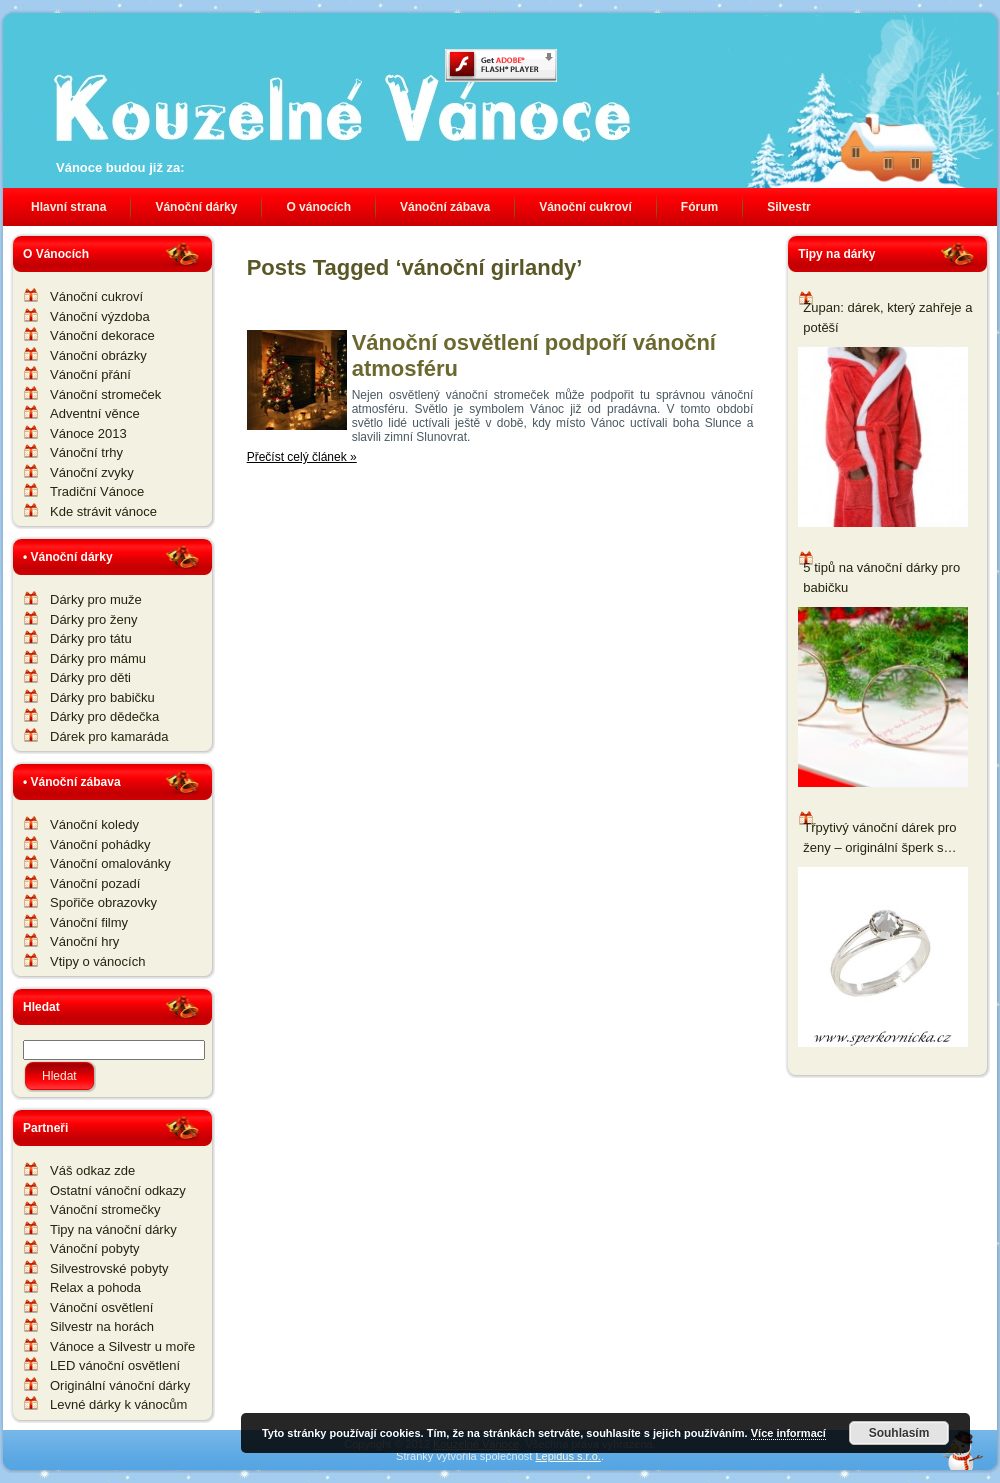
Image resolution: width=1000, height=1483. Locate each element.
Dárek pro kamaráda (109, 736)
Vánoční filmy (89, 922)
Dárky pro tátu (91, 638)
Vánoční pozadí (95, 883)
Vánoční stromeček (105, 394)
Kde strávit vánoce (103, 511)
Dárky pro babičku (102, 697)
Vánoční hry (84, 941)
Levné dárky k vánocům (118, 1404)
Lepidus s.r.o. (567, 1456)
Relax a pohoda (95, 1287)
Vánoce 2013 (88, 433)
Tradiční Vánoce (97, 491)
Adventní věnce (95, 413)
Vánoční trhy (86, 452)
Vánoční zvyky (92, 472)
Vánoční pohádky (100, 844)
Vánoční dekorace (102, 335)
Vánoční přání (90, 374)
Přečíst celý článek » (302, 457)
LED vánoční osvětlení (115, 1365)
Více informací (788, 1433)
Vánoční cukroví (96, 296)
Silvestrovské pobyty (109, 1268)
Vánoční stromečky (105, 1209)
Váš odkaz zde (92, 1170)
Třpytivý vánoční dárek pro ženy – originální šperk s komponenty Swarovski (879, 838)
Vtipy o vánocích (97, 961)
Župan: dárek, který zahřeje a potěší (887, 317)
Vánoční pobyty (95, 1248)
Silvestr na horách (102, 1326)
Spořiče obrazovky (103, 902)
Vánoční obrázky (98, 355)
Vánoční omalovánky (110, 863)
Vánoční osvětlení (101, 1307)
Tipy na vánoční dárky (113, 1229)
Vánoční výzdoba (100, 316)
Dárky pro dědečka (104, 716)
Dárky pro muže (96, 599)
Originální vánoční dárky (120, 1385)
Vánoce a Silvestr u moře (122, 1346)
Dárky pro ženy (93, 619)
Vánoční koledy (94, 824)
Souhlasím (899, 1433)
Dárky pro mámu (98, 658)
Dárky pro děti (90, 677)
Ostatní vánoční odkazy (118, 1190)
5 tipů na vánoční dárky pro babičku (881, 577)
